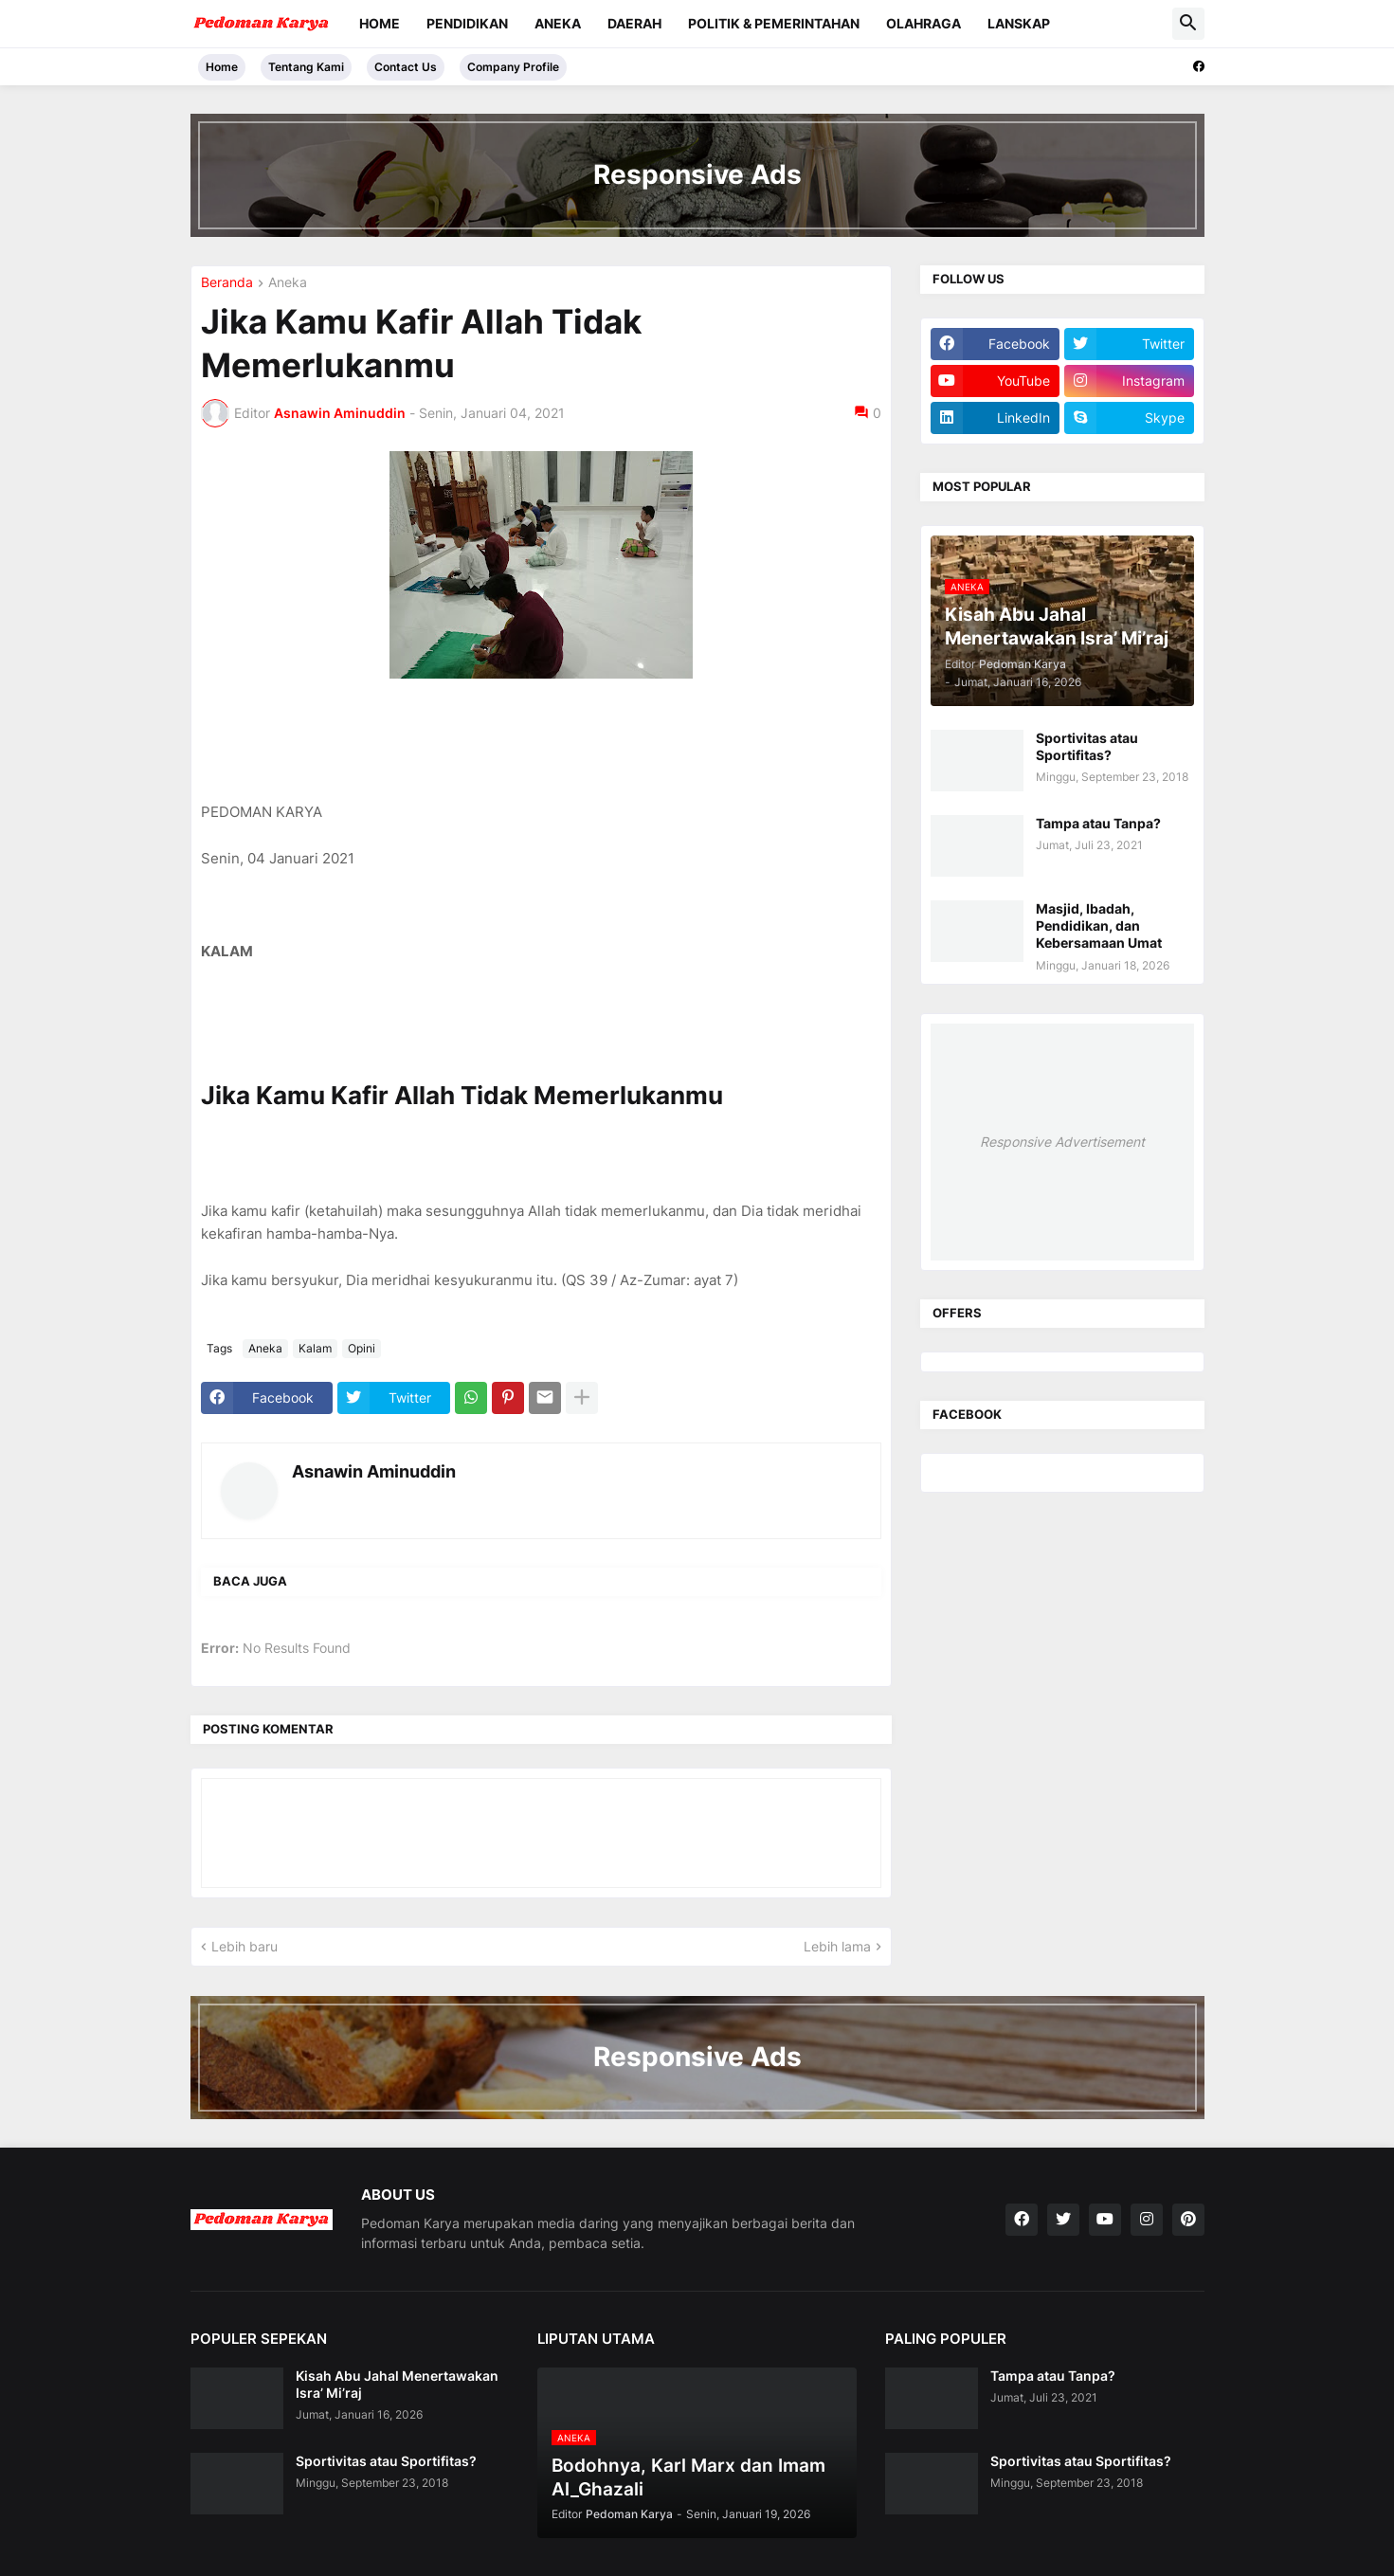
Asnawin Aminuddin (374, 1471)
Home (379, 23)
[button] (1188, 24)
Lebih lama (837, 1946)
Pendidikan (467, 23)
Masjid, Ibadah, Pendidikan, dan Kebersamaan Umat (1099, 925)
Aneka (557, 23)
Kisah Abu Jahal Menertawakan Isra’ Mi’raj (397, 2384)
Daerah (634, 23)
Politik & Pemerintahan (774, 23)
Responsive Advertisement (1062, 1142)
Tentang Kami (306, 67)
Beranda (227, 283)
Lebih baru (244, 1946)
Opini (361, 1348)
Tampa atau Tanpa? (1098, 823)
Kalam (315, 1348)
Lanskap (1018, 23)
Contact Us (405, 67)
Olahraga (923, 23)
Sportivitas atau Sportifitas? (1087, 746)
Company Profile (513, 67)
